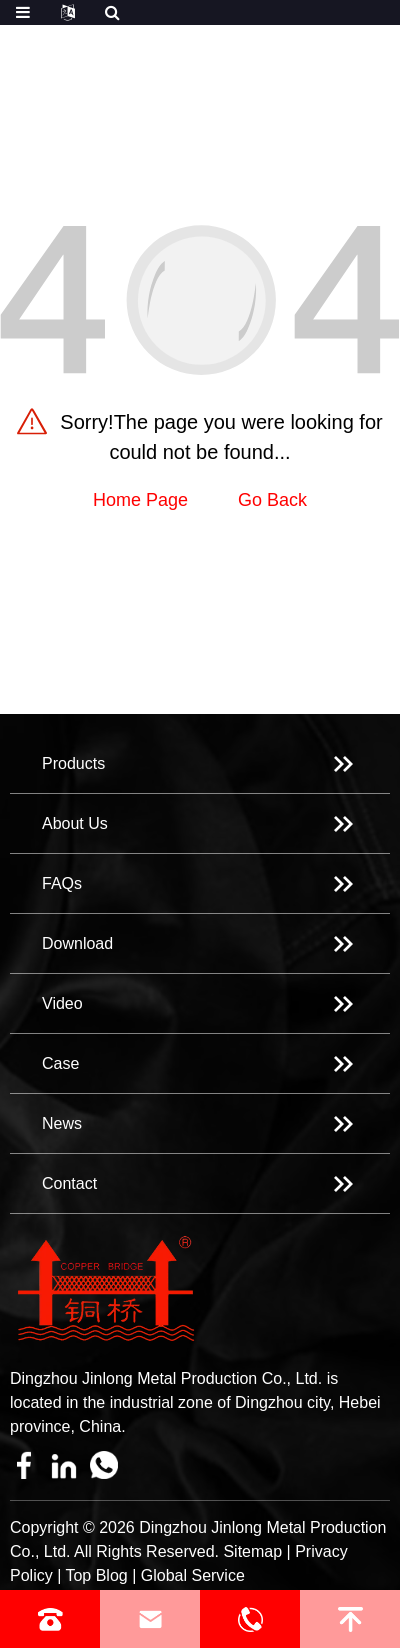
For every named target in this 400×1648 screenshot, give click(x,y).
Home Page (140, 500)
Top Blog (96, 1575)
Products (73, 763)
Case (60, 1063)
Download (77, 943)
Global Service (193, 1575)
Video (62, 1003)
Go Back (272, 500)
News (62, 1123)
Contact (69, 1183)
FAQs (62, 883)
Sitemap (252, 1551)
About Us (75, 823)
